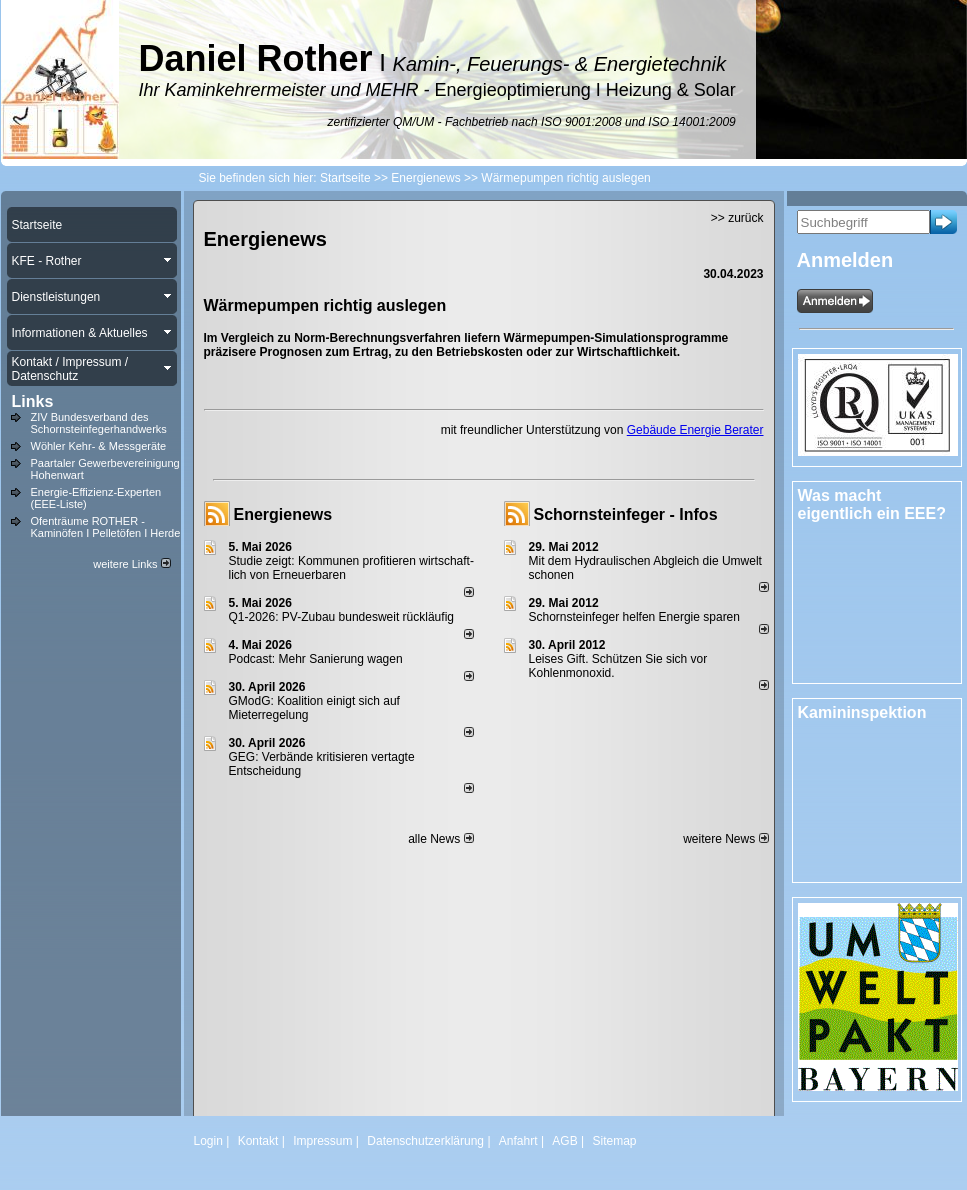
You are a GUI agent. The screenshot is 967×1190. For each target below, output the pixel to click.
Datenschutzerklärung (425, 1141)
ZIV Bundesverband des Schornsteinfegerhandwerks (99, 423)
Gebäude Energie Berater (695, 430)
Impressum (322, 1141)
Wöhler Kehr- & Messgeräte (99, 446)
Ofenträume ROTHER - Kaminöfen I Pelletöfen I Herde (106, 527)
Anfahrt (518, 1141)
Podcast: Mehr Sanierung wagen (316, 659)
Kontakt (258, 1141)
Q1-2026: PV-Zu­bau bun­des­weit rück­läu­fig (341, 617)
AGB (564, 1141)
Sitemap (614, 1141)
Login (208, 1141)
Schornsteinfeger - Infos (626, 514)
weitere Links (131, 564)
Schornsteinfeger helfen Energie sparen (634, 617)
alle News (440, 839)
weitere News (725, 839)
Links (33, 401)
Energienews (283, 514)
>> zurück (737, 218)
